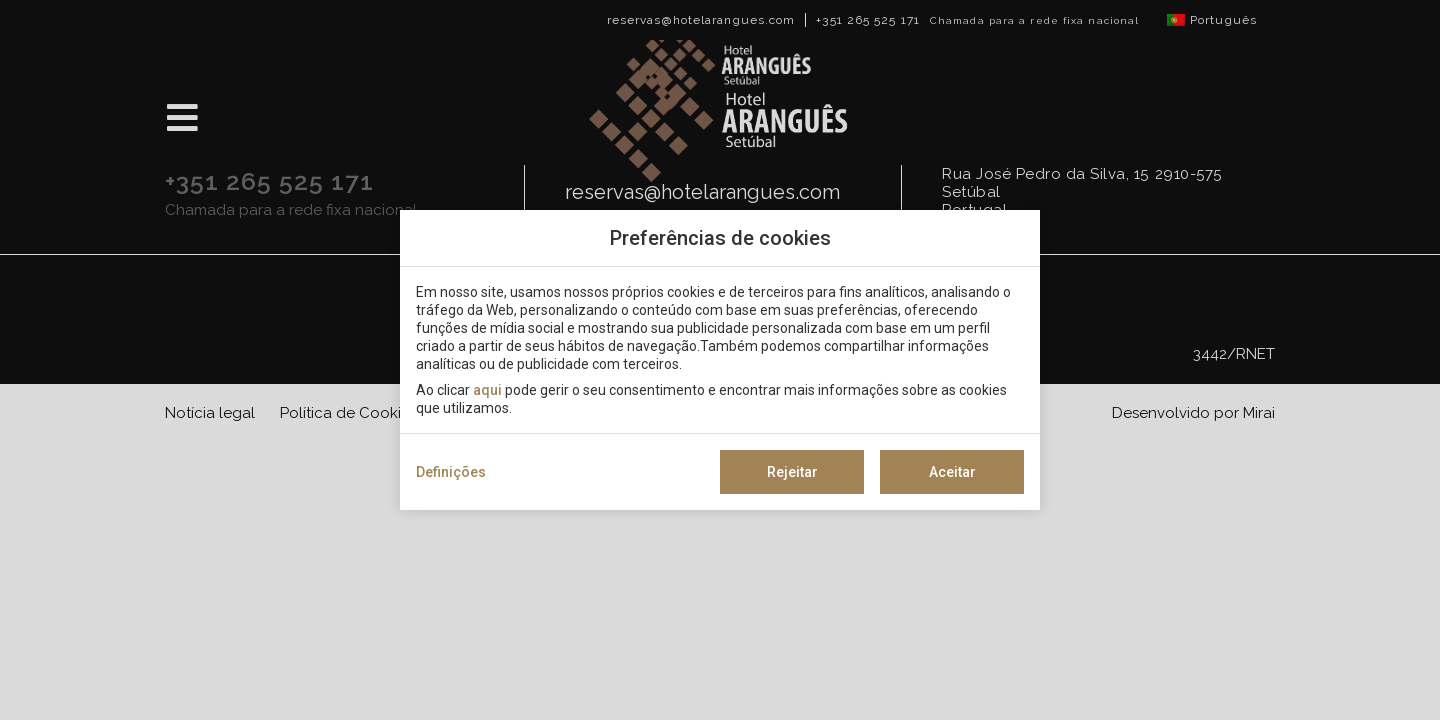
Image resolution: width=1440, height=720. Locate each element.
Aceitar (952, 472)
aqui (487, 390)
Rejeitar (792, 472)
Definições (451, 472)
